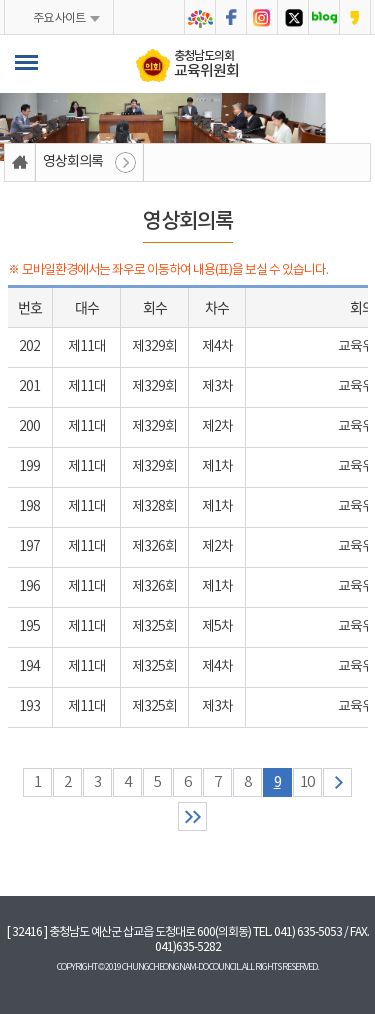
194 (29, 667)
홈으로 (20, 162)
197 (29, 547)
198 (29, 507)
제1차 (217, 467)
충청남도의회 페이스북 (231, 17)
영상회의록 (73, 162)
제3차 (217, 387)
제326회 (154, 547)
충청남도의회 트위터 (293, 17)
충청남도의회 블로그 (324, 17)
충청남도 (200, 17)
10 (307, 782)
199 (29, 467)
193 (29, 707)
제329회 (154, 347)
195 (29, 627)
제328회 (154, 507)
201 (29, 387)
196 (29, 587)
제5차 (217, 627)
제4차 (217, 347)
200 (29, 427)
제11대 (87, 347)
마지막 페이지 (192, 816)
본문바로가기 (0, 0)
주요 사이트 (59, 18)
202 (29, 347)
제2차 (217, 427)
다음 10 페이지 (337, 782)
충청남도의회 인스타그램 (262, 17)
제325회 (154, 627)
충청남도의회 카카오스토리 (355, 17)
